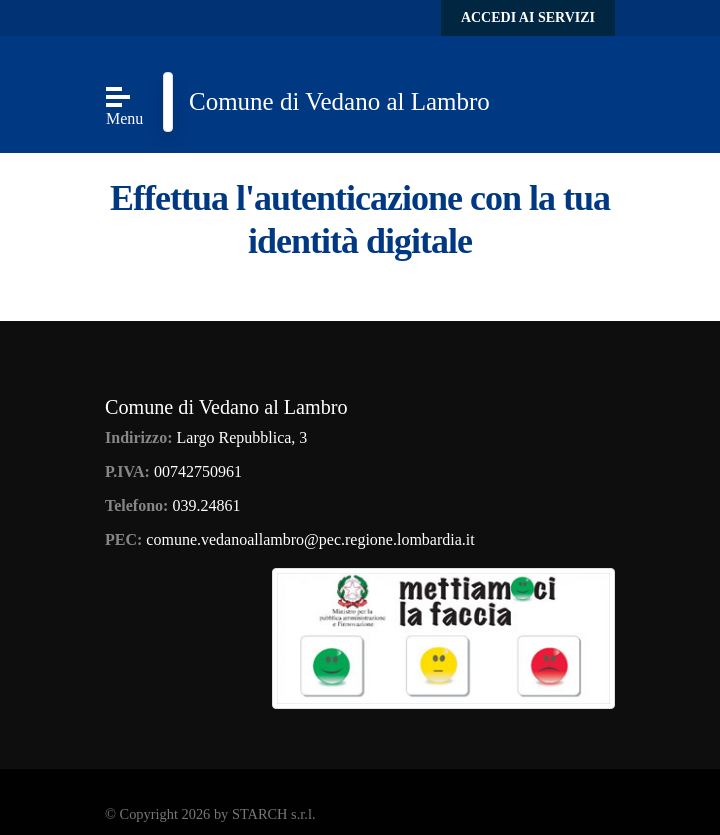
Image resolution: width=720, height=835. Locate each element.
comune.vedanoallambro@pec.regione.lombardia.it (310, 539)
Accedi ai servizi (528, 17)
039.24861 (206, 505)
